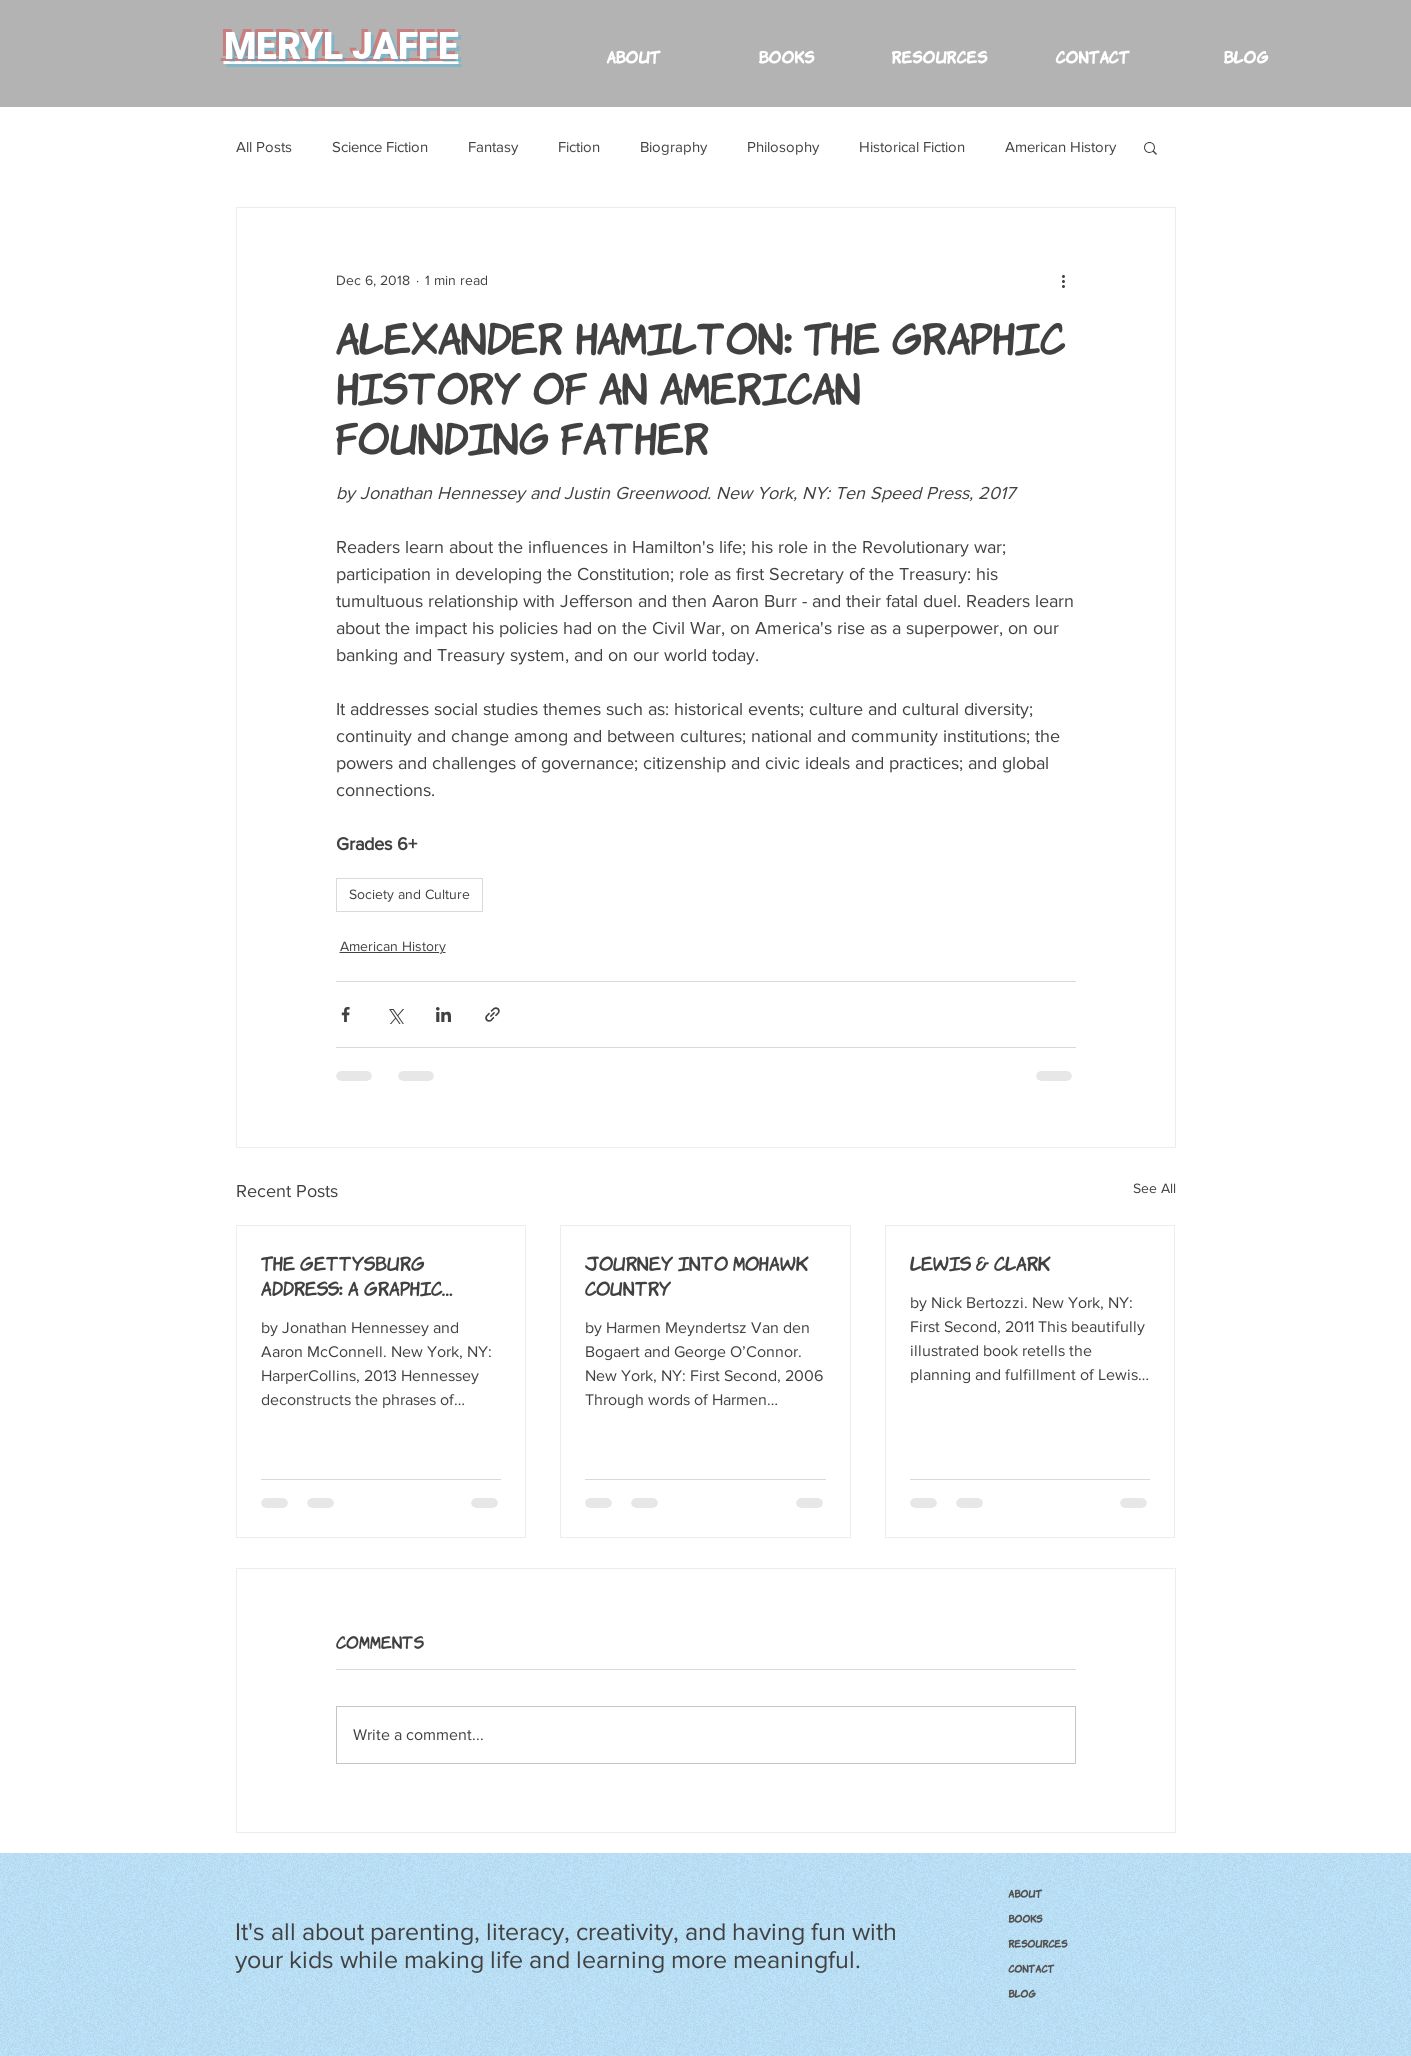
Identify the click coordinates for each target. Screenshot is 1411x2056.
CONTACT (1031, 1968)
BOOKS (1025, 1918)
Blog (1022, 1993)
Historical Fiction (912, 146)
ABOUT (1025, 1893)
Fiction (579, 146)
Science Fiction (380, 146)
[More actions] (1064, 280)
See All (1154, 1188)
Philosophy (783, 146)
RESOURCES (1037, 1943)
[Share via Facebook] (345, 1014)
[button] (939, 46)
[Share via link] (492, 1014)
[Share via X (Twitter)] (394, 1014)
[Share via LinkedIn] (443, 1014)
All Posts (264, 146)
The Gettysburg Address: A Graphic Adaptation (351, 1275)
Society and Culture (409, 894)
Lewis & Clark (980, 1262)
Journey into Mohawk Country (697, 1274)
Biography (673, 146)
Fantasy (493, 146)
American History (1060, 146)
